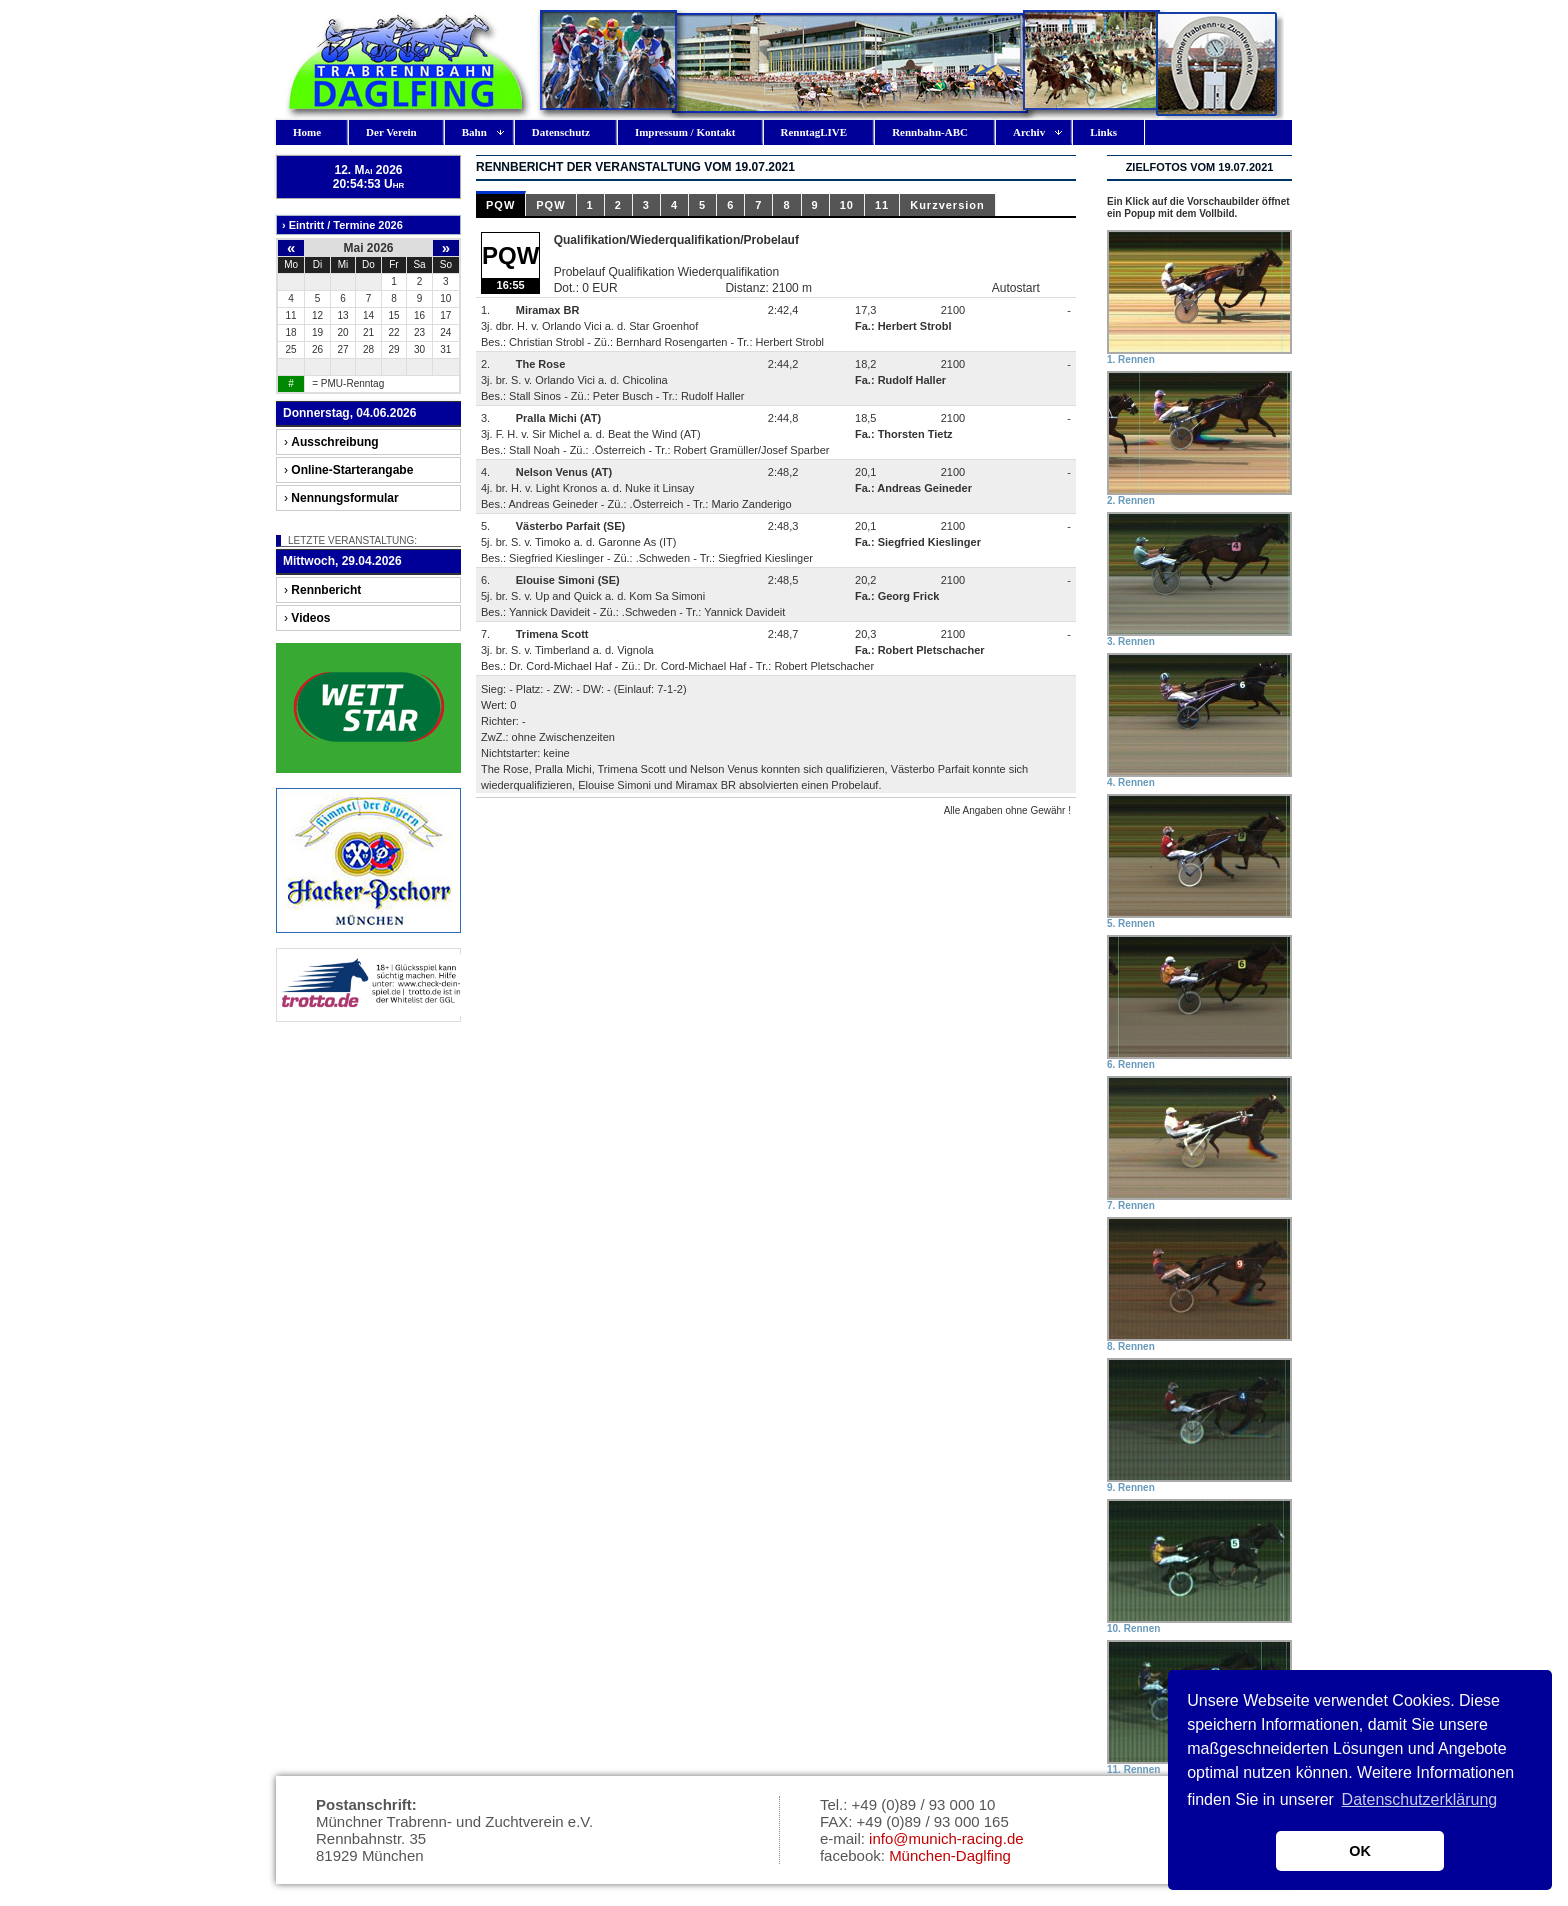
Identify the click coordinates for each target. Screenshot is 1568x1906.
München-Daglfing (950, 1855)
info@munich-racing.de (946, 1838)
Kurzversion (947, 205)
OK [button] (1360, 1851)
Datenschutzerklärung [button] (1420, 1799)
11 (882, 205)
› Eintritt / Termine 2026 (342, 225)
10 (847, 205)
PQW (500, 205)
